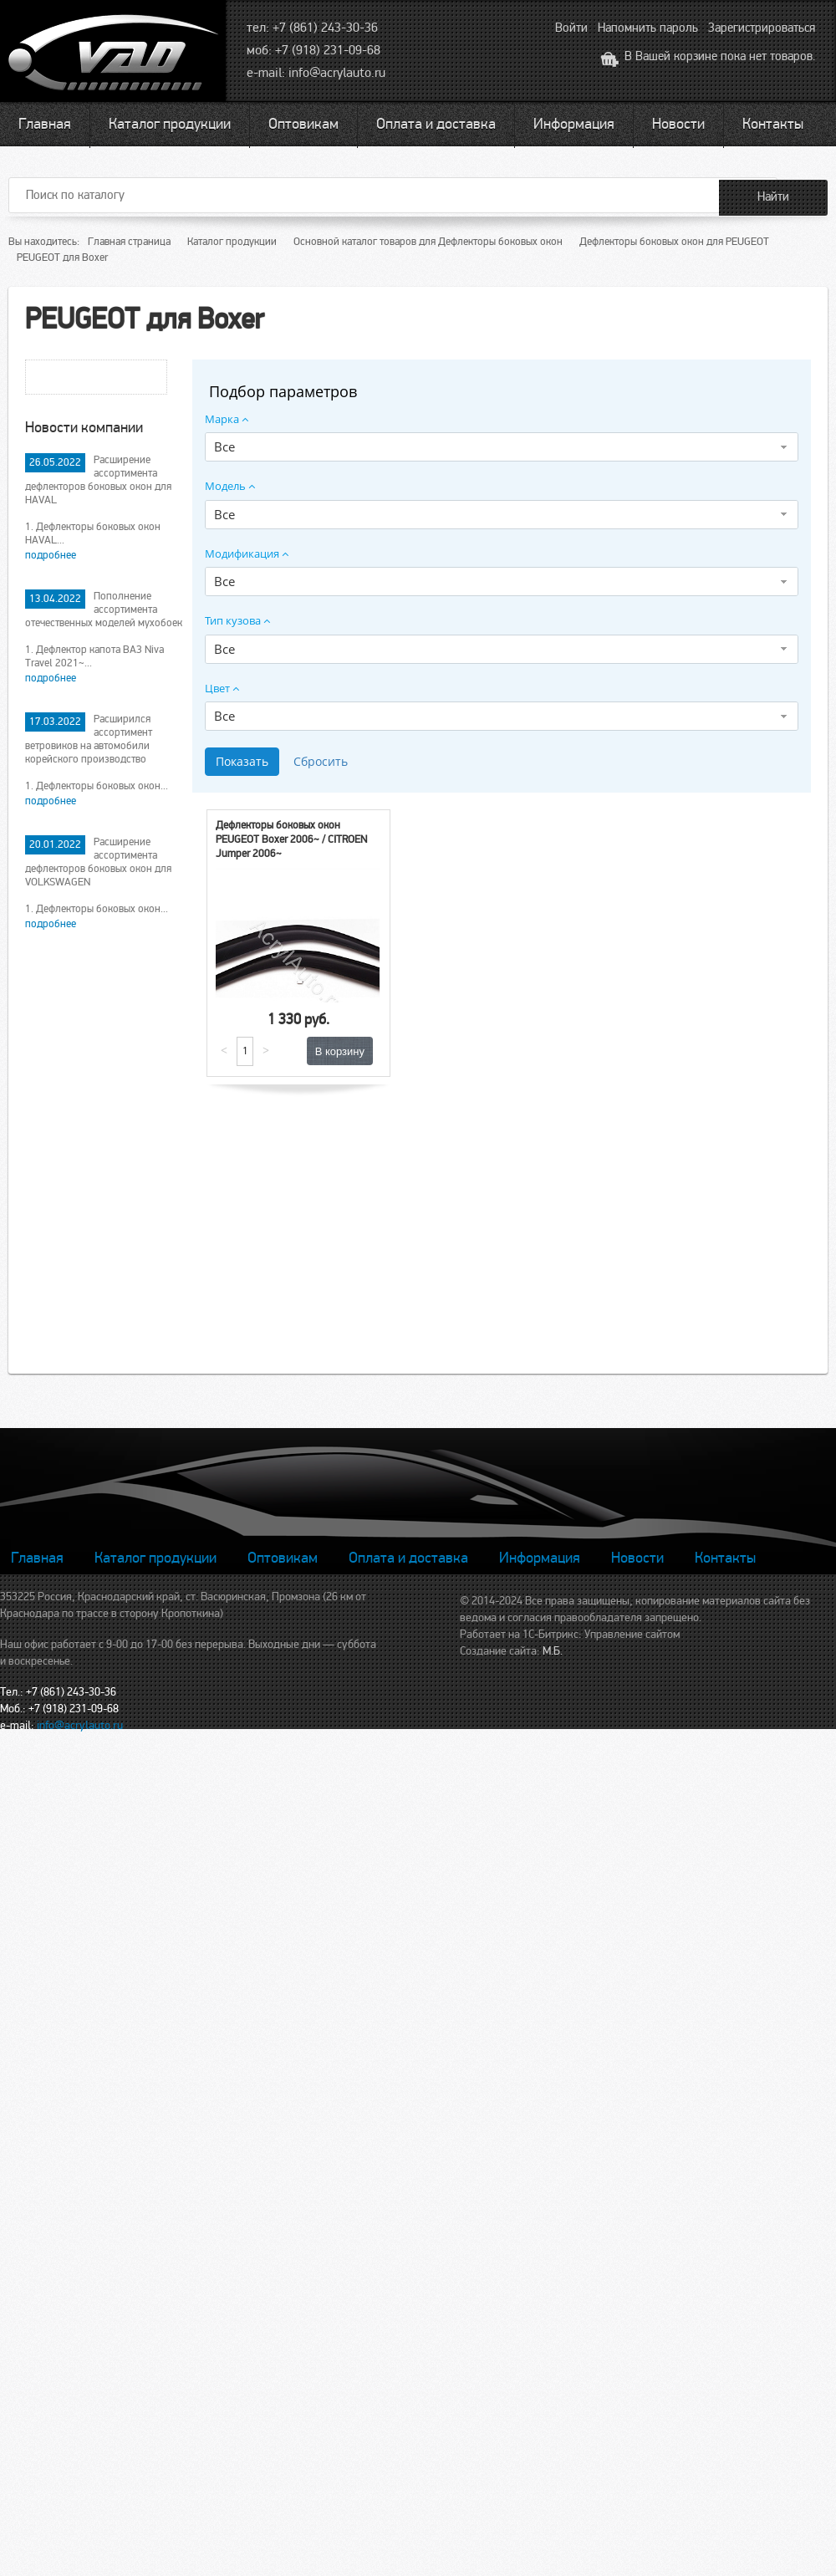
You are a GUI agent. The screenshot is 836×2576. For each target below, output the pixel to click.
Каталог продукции (170, 124)
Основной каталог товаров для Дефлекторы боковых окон (428, 241)
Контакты (772, 124)
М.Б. (553, 1651)
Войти (571, 27)
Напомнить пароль (648, 27)
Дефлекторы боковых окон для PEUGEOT (674, 241)
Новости (678, 124)
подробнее (50, 555)
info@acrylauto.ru (336, 72)
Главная (44, 124)
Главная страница (129, 241)
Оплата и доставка (436, 124)
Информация (573, 124)
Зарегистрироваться (761, 27)
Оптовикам (303, 124)
